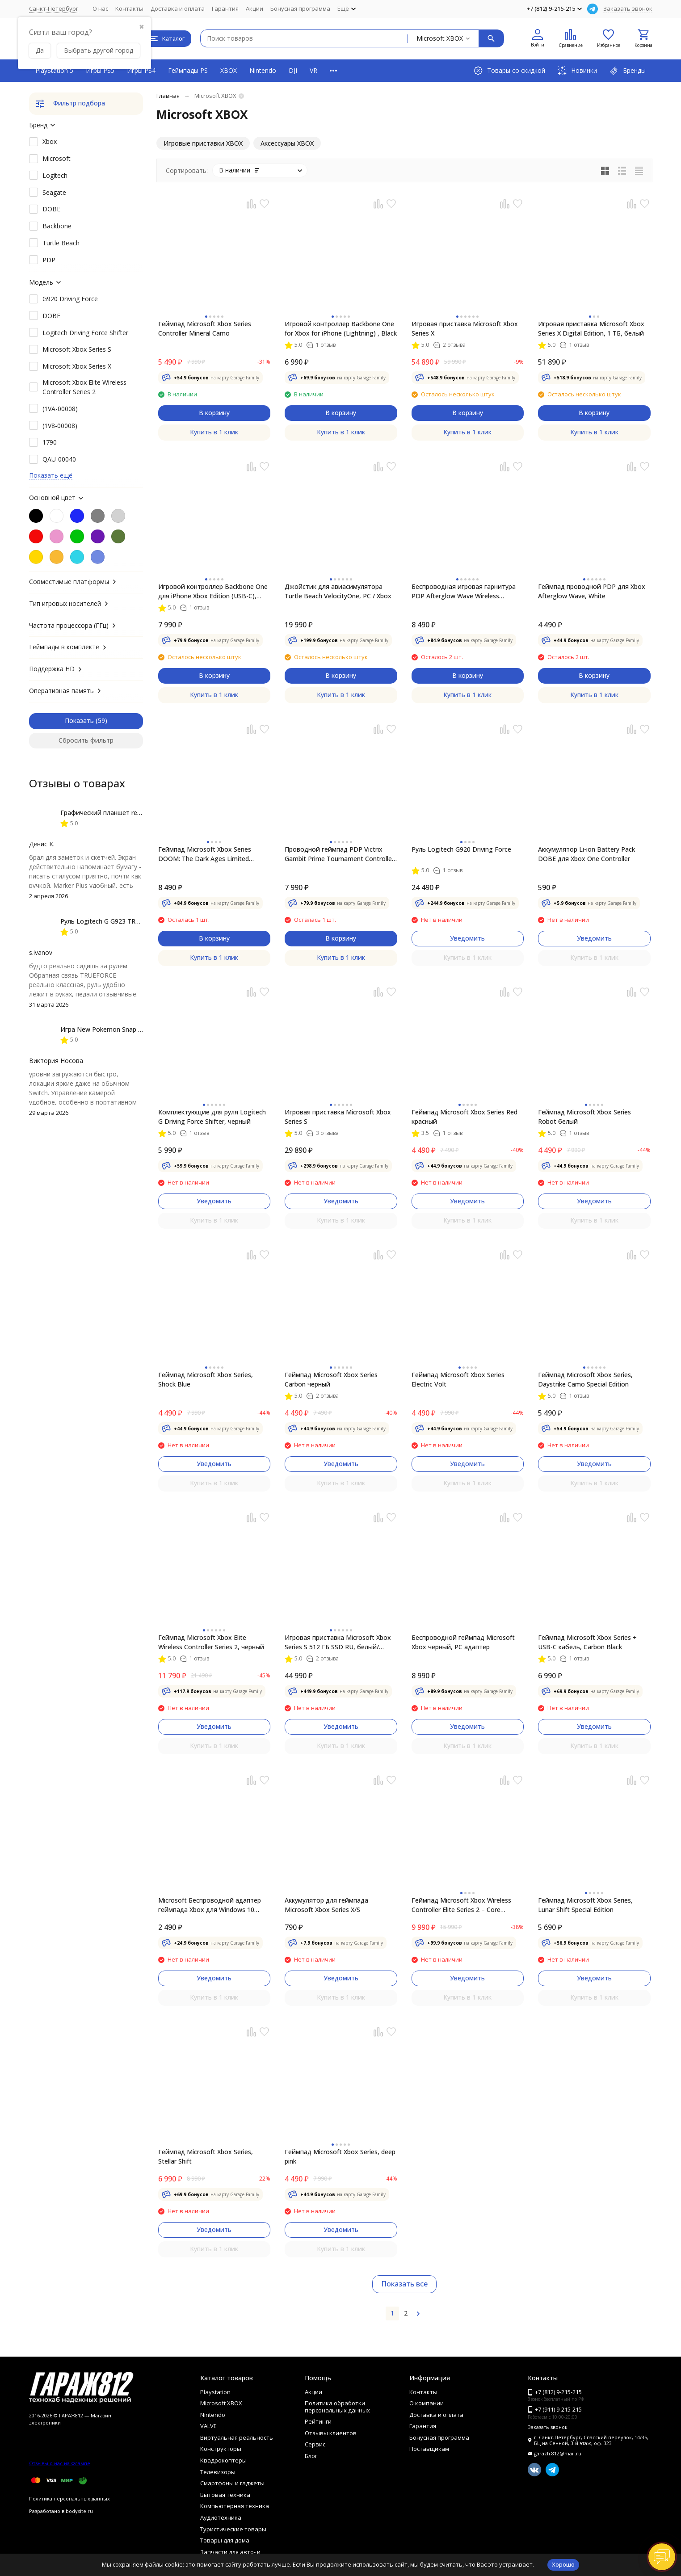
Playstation (215, 2392)
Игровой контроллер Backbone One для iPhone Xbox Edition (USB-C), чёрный (213, 591)
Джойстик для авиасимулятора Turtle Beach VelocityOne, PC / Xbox (338, 591)
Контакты (129, 8)
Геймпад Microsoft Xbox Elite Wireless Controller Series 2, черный (211, 1642)
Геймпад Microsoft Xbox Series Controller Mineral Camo (204, 328)
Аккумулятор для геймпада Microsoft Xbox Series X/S (326, 1905)
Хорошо (563, 2564)
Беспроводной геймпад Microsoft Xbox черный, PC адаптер (463, 1642)
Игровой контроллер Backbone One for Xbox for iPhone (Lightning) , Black (341, 328)
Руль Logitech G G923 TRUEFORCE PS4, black (127, 921)
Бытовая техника (225, 2495)
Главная (168, 96)
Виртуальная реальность (236, 2437)
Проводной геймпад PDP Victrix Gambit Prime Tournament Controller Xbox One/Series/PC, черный (339, 854)
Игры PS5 (100, 70)
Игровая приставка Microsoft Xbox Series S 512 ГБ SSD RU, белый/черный (338, 1642)
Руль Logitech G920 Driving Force (461, 849)
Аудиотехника (220, 2517)
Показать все (404, 2284)
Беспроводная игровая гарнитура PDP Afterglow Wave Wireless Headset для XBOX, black (464, 591)
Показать (79, 720)
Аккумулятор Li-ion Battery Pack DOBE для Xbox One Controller (586, 854)
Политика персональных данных (69, 2498)
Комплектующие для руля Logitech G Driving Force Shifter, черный (212, 1117)
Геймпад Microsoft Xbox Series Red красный (464, 1117)
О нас (100, 8)
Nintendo (262, 70)
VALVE (208, 2426)
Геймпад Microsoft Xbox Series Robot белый (584, 1117)
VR (313, 70)
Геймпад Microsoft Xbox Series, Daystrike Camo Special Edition (585, 1379)
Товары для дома (224, 2540)
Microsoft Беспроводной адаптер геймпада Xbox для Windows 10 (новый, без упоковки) (209, 1905)
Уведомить (467, 938)
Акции (254, 8)
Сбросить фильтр (86, 740)
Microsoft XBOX (221, 2403)
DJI (293, 70)
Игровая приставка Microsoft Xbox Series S (338, 1117)
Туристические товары (233, 2529)
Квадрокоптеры (223, 2460)
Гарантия (225, 8)
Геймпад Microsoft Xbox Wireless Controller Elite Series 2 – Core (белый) (461, 1905)
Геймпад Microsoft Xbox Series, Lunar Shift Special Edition (585, 1905)
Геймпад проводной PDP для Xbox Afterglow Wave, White (591, 591)
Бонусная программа (300, 8)
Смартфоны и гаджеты (232, 2483)
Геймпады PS (188, 70)
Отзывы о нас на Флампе (59, 2463)
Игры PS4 (141, 70)
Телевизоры (217, 2472)
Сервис (315, 2444)
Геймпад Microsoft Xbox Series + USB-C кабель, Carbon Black (587, 1642)
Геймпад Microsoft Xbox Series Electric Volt (458, 1379)
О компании (426, 2403)
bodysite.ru (79, 2511)
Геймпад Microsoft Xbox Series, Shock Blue (205, 1379)
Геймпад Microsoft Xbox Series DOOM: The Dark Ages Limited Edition (204, 854)
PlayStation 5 (54, 70)
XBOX (228, 70)
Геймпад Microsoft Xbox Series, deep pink (340, 2156)
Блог (311, 2456)
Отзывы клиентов (331, 2433)
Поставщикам (429, 2449)
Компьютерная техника (234, 2506)
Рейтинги (318, 2421)
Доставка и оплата (178, 8)
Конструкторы (220, 2449)
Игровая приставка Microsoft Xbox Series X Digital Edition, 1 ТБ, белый (591, 328)
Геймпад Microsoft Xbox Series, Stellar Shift (205, 2156)
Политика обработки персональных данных (337, 2406)
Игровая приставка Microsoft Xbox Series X (465, 328)
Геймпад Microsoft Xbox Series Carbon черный (331, 1379)
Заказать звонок (627, 8)
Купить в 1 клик (214, 432)
